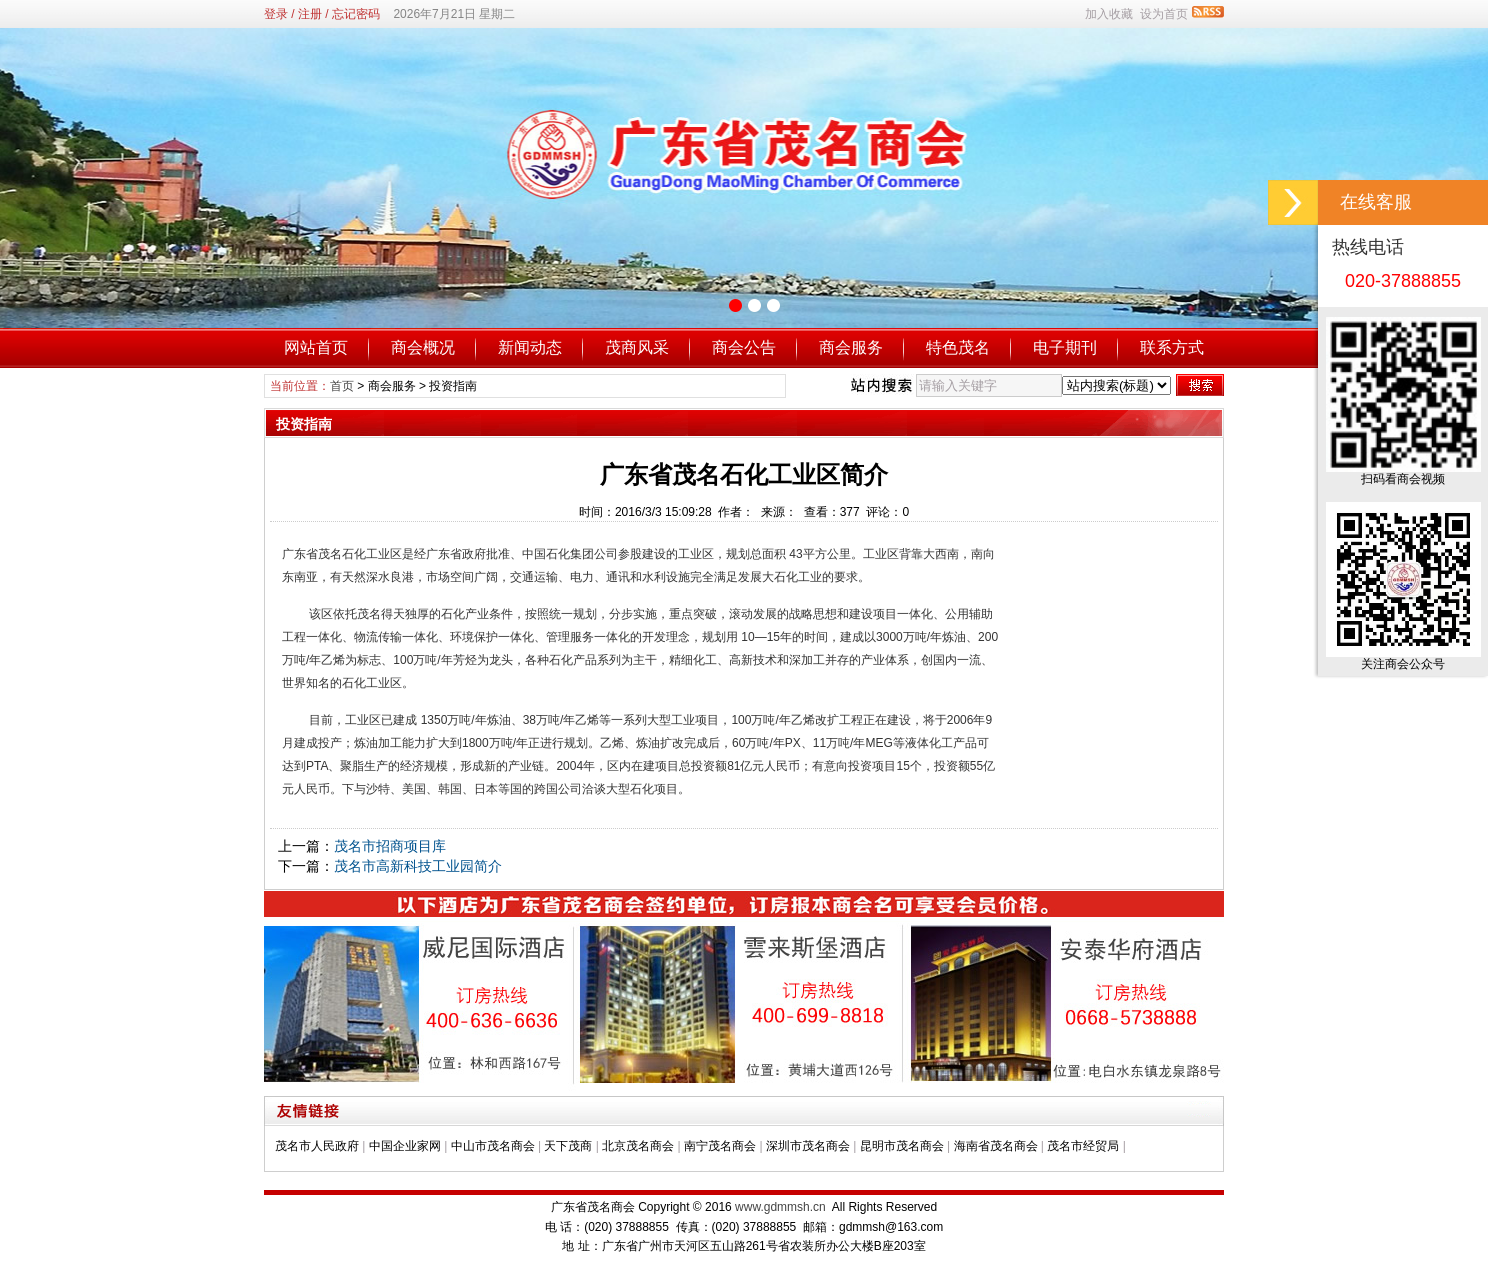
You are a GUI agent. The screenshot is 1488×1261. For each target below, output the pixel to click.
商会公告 (744, 347)
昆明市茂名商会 (902, 1146)
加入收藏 (1109, 14)
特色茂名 (958, 347)
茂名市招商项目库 (390, 846)
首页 (342, 386)
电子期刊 (1065, 347)
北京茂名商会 (638, 1146)
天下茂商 (568, 1146)
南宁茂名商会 (720, 1146)
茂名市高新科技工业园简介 (418, 866)
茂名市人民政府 (317, 1146)
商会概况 (423, 347)
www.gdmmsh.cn (780, 1207)
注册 (310, 14)
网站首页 (316, 347)
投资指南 (453, 386)
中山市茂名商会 (493, 1146)
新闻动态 (530, 347)
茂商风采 (637, 347)
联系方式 (1172, 347)
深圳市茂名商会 (808, 1146)
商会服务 (851, 347)
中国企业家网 (405, 1146)
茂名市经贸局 (1083, 1146)
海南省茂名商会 (996, 1146)
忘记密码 (356, 14)
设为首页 (1164, 14)
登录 (276, 14)
